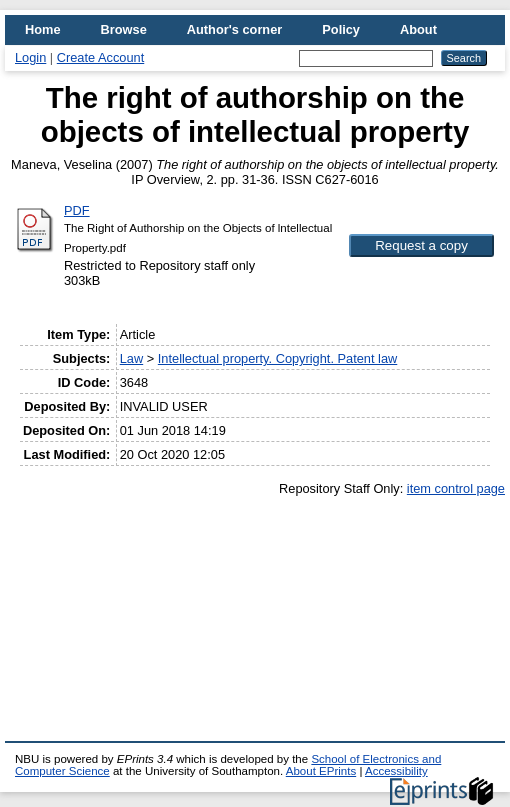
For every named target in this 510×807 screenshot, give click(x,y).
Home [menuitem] (43, 29)
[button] (421, 245)
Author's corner (234, 29)
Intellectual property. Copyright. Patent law (277, 358)
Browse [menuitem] (124, 29)
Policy (341, 29)
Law (131, 358)
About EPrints (321, 771)
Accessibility (396, 771)
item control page (456, 488)
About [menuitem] (418, 29)
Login (30, 57)
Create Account (101, 57)
